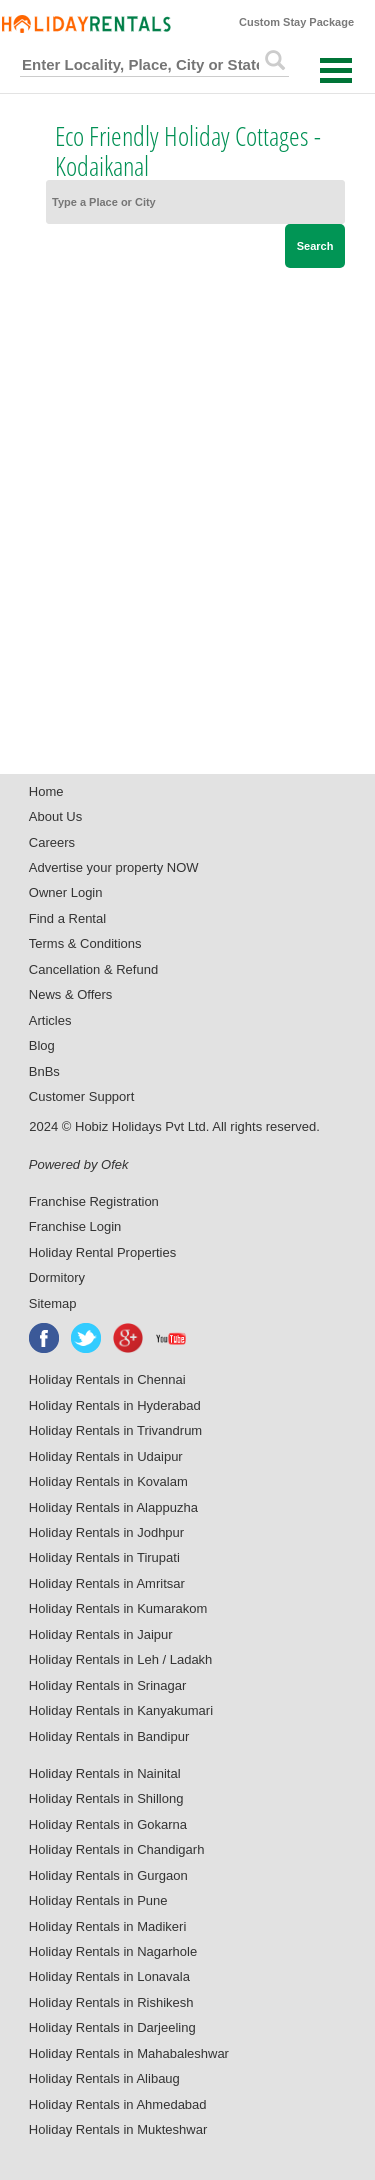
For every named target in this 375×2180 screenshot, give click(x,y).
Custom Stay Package (296, 22)
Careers (52, 842)
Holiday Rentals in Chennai (107, 1379)
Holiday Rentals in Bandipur (109, 1736)
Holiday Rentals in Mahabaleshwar (129, 2053)
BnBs (44, 1071)
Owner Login (66, 892)
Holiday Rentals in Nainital (105, 1773)
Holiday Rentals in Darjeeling (112, 2027)
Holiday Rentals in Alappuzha (113, 1507)
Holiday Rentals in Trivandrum (115, 1430)
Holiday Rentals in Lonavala (109, 1976)
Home (46, 791)
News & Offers (71, 994)
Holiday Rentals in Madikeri (108, 1926)
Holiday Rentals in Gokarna (108, 1824)
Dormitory (57, 1277)
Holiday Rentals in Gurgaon (108, 1875)
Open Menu (336, 70)
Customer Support (82, 1096)
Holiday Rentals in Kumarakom (118, 1608)
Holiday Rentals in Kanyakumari (121, 1710)
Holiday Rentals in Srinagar (108, 1685)
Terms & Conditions (85, 943)
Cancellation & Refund (93, 969)
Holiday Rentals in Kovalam (108, 1481)
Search (315, 246)
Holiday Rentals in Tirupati (104, 1557)
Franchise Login (75, 1226)
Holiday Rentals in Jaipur (101, 1634)
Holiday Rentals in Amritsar (107, 1583)
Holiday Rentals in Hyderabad (115, 1405)
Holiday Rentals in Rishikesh (111, 2002)
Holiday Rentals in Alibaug (104, 2078)
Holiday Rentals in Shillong (106, 1798)
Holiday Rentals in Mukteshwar (118, 2129)
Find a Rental (67, 918)
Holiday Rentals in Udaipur (106, 1456)
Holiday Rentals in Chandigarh (117, 1849)
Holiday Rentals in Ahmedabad (118, 2104)
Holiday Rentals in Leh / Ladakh (121, 1659)
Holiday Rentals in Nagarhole (113, 1951)
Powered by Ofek (79, 1164)
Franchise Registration (94, 1201)
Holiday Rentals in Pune (98, 1900)
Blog (42, 1045)
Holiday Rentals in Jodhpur (106, 1532)
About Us (55, 816)
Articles (50, 1020)
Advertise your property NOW (114, 867)
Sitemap (53, 1303)
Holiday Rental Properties (102, 1252)
